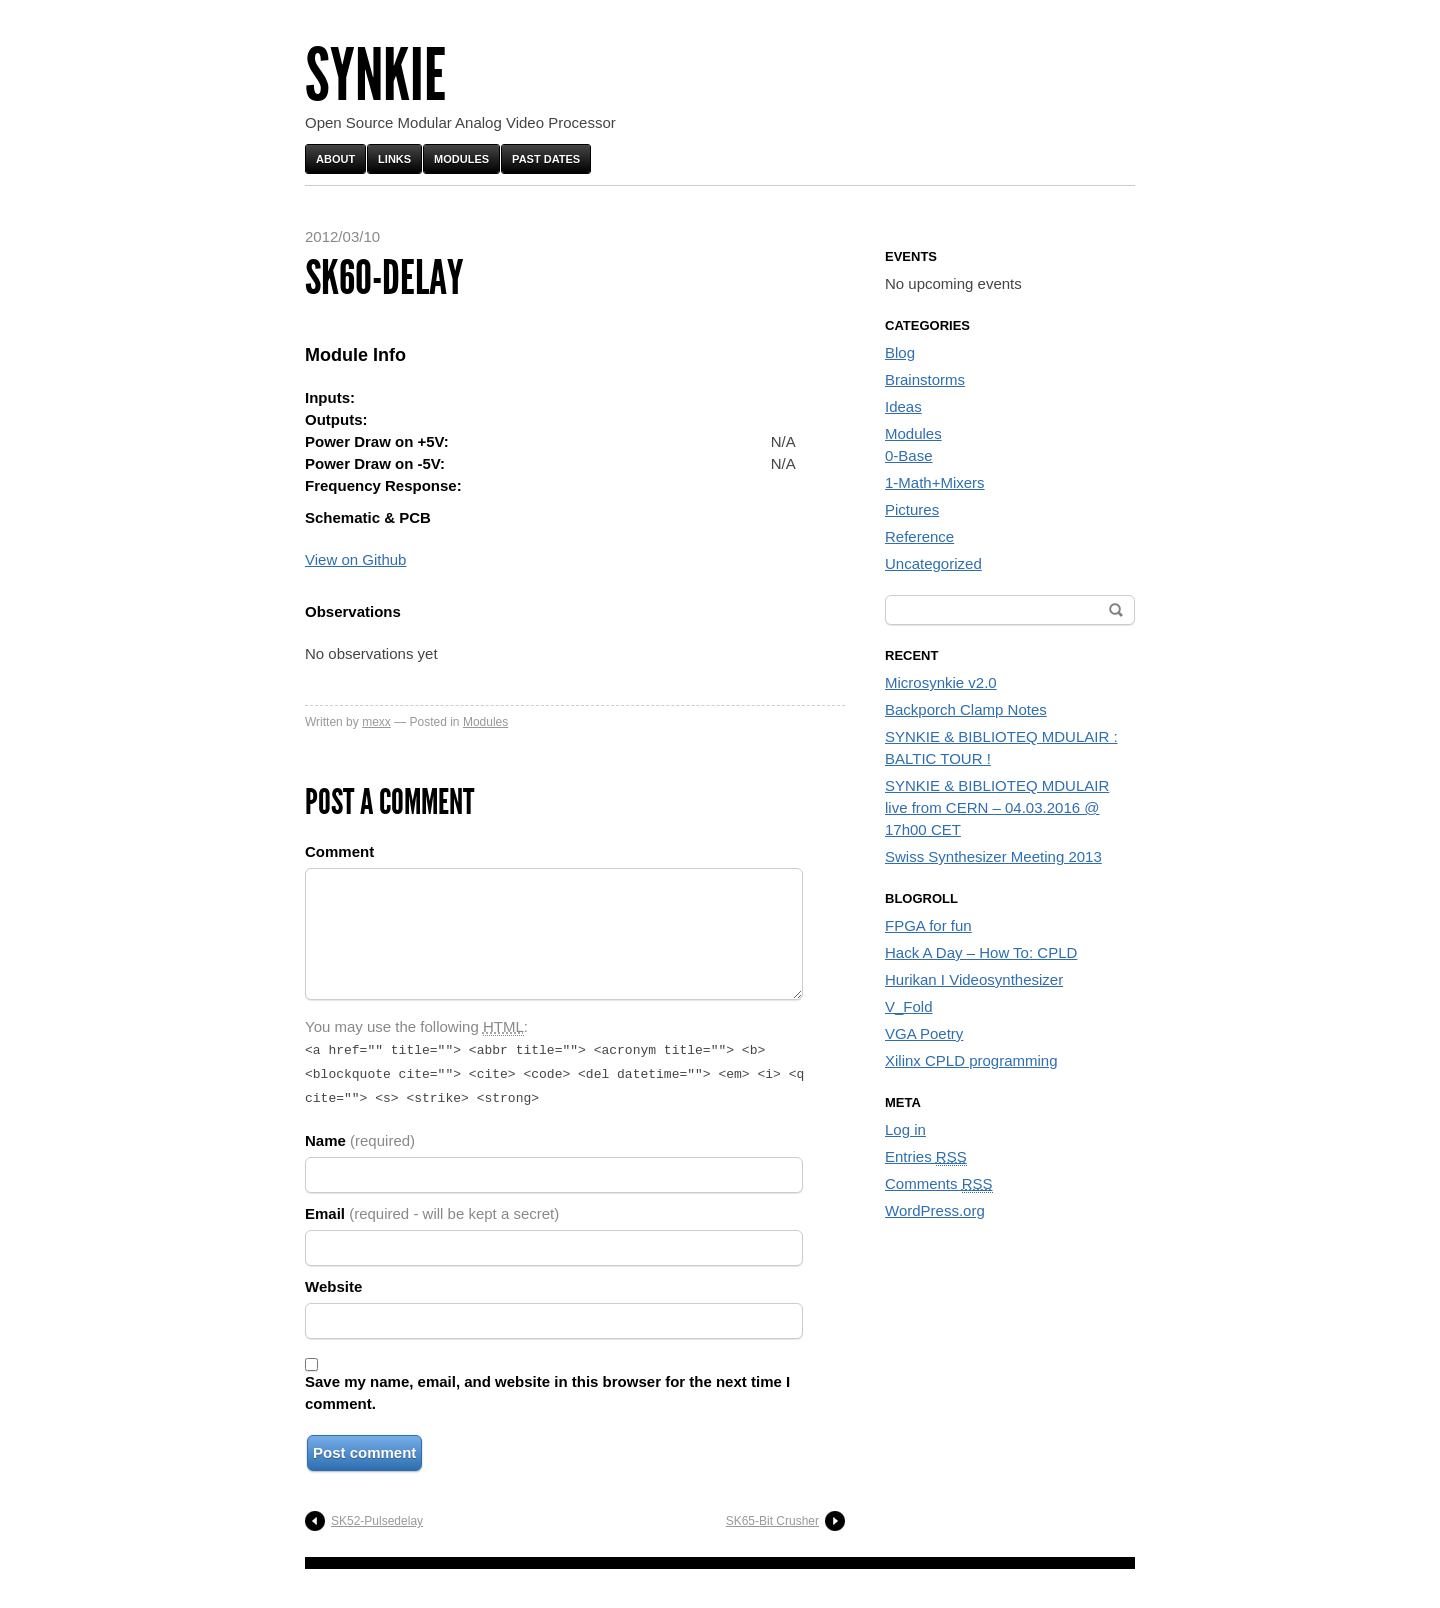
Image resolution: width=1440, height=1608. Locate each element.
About (335, 159)
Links (394, 159)
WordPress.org (935, 1210)
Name (360, 1134)
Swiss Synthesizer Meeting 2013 (993, 856)
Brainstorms (925, 379)
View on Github (355, 559)
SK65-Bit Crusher (772, 1515)
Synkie (375, 75)
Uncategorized (933, 563)
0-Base (909, 455)
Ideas (903, 406)
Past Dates (546, 159)
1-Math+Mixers (935, 482)
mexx (376, 722)
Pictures (912, 509)
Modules (461, 159)
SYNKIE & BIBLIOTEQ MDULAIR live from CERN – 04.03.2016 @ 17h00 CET (997, 807)
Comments (939, 1184)
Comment (339, 851)
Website (333, 1280)
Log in (905, 1129)
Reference (919, 536)
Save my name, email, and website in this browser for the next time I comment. (547, 1386)
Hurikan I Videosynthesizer (974, 979)
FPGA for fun (928, 925)
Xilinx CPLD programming (971, 1060)
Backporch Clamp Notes (966, 709)
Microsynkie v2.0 (941, 682)
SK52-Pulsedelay (377, 1515)
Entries (926, 1157)
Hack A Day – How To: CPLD (981, 952)
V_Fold (909, 1006)
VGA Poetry (924, 1033)
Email (432, 1207)
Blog (900, 352)
